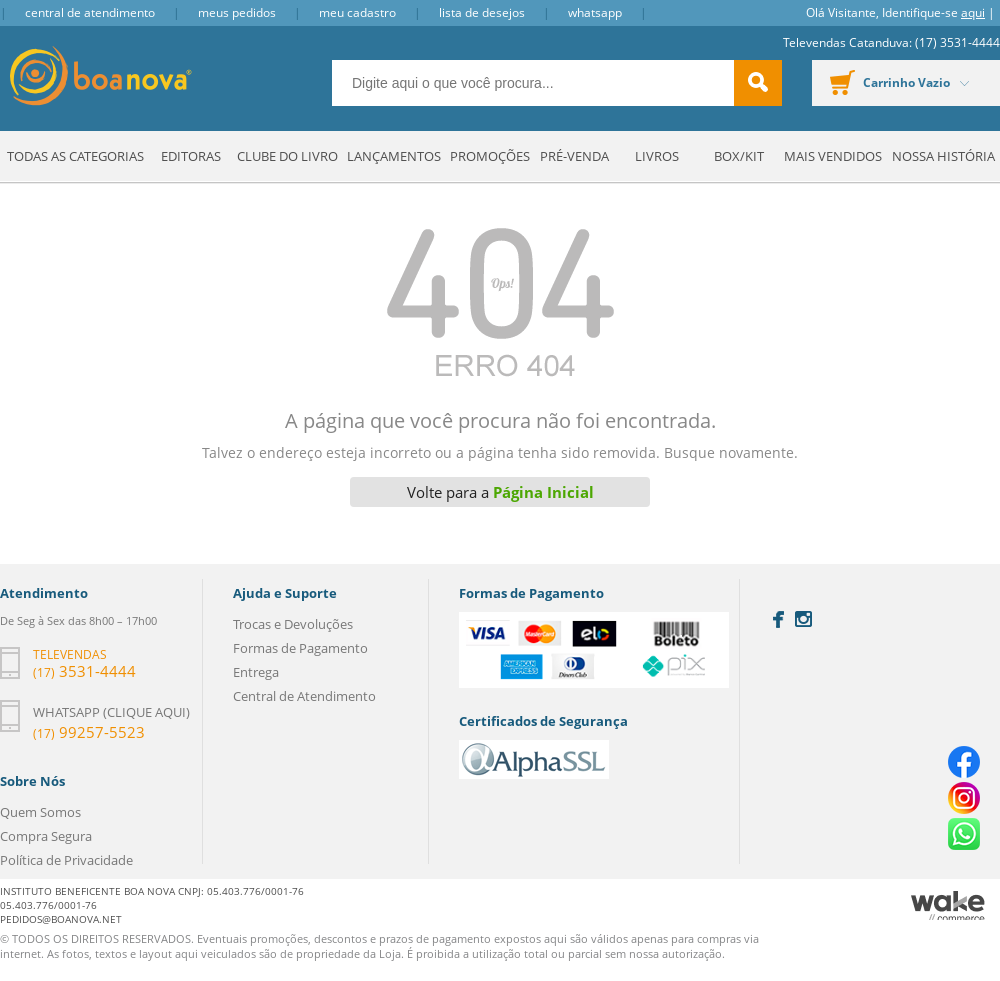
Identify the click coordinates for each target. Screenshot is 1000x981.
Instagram (803, 619)
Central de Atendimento (90, 12)
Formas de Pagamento (300, 648)
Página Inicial (543, 492)
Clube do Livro (287, 156)
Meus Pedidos (237, 12)
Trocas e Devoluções (293, 624)
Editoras (191, 156)
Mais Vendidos (833, 156)
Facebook (778, 619)
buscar (758, 83)
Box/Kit (739, 156)
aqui (973, 12)
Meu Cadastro (357, 12)
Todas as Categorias (75, 156)
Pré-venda (574, 156)
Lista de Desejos (482, 12)
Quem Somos (40, 812)
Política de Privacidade (66, 860)
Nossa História (943, 156)
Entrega (256, 672)
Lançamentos (394, 156)
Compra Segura (46, 836)
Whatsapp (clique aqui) (111, 712)
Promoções (490, 156)
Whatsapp (595, 12)
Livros (657, 156)
